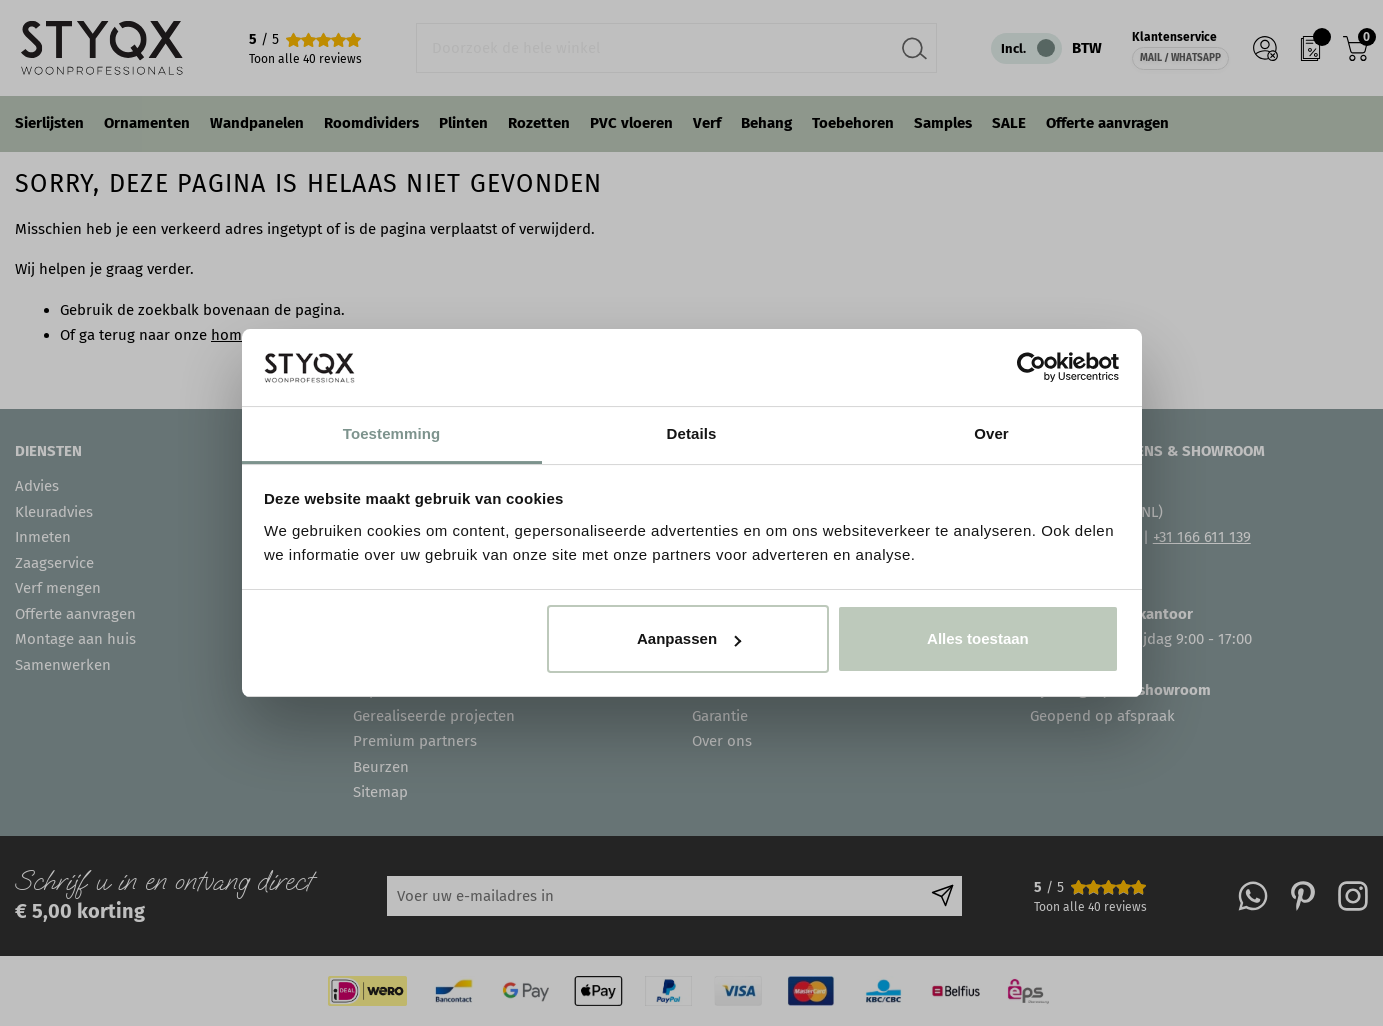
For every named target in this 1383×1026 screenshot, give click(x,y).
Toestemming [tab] (392, 433)
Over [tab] (991, 433)
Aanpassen (689, 638)
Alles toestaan (978, 638)
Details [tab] (692, 433)
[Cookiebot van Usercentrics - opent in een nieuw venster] (1031, 367)
